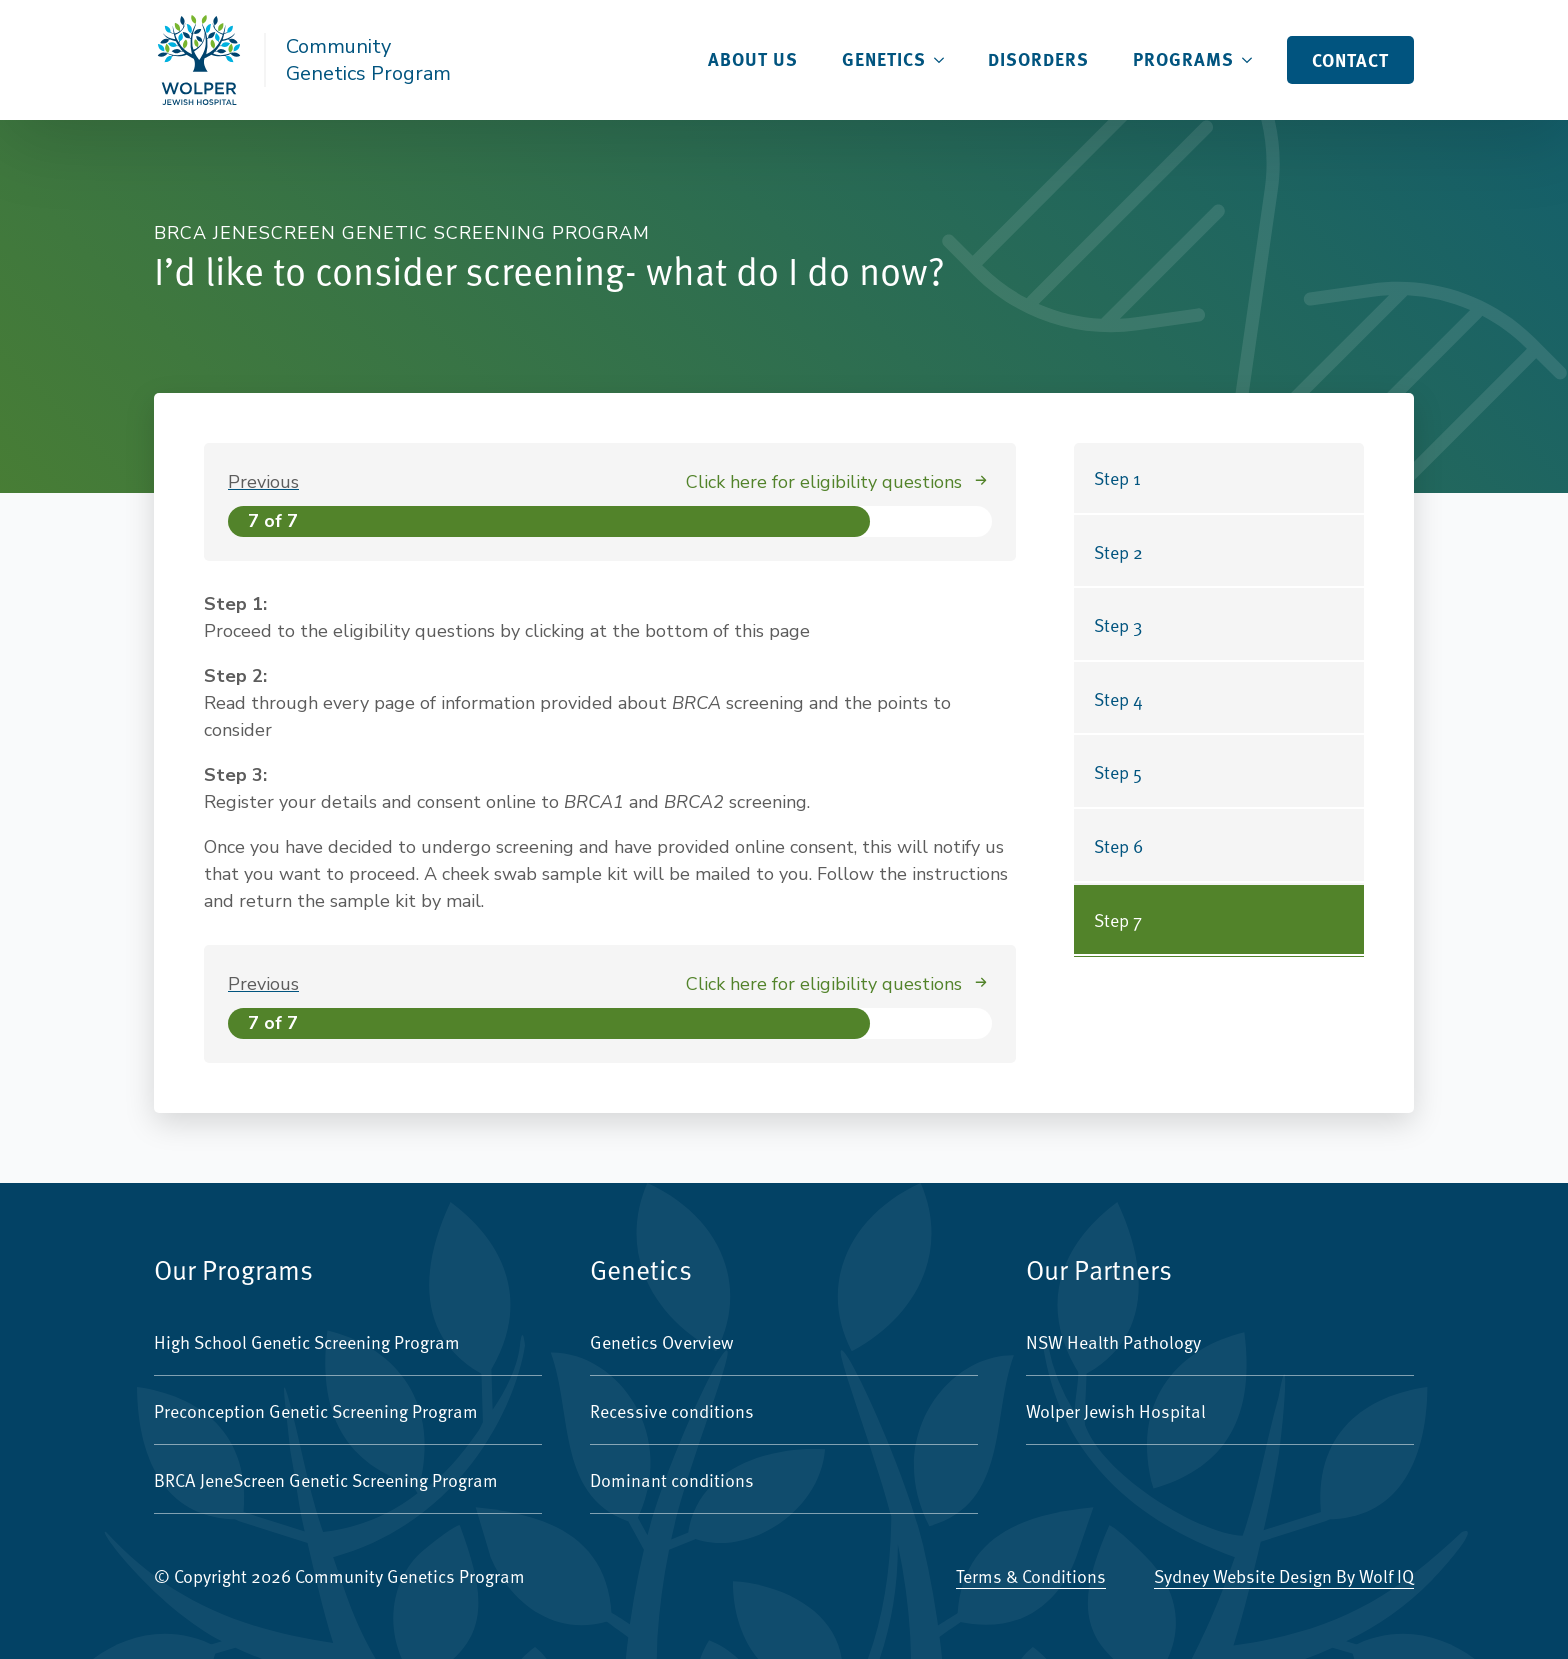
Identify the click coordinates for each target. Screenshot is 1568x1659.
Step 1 (1117, 477)
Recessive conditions (672, 1410)
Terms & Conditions (1031, 1575)
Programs (1183, 59)
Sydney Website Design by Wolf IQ (1284, 1575)
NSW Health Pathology (1113, 1341)
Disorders (1038, 59)
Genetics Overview (662, 1341)
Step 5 (1118, 771)
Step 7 (1118, 919)
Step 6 (1118, 845)
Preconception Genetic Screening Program (316, 1410)
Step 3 (1118, 624)
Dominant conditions (672, 1479)
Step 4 (1118, 698)
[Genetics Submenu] (945, 60)
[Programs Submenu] (1253, 60)
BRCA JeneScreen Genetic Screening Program (326, 1479)
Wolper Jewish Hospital (1116, 1410)
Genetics (884, 59)
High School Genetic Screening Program (307, 1341)
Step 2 (1118, 551)
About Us (753, 59)
